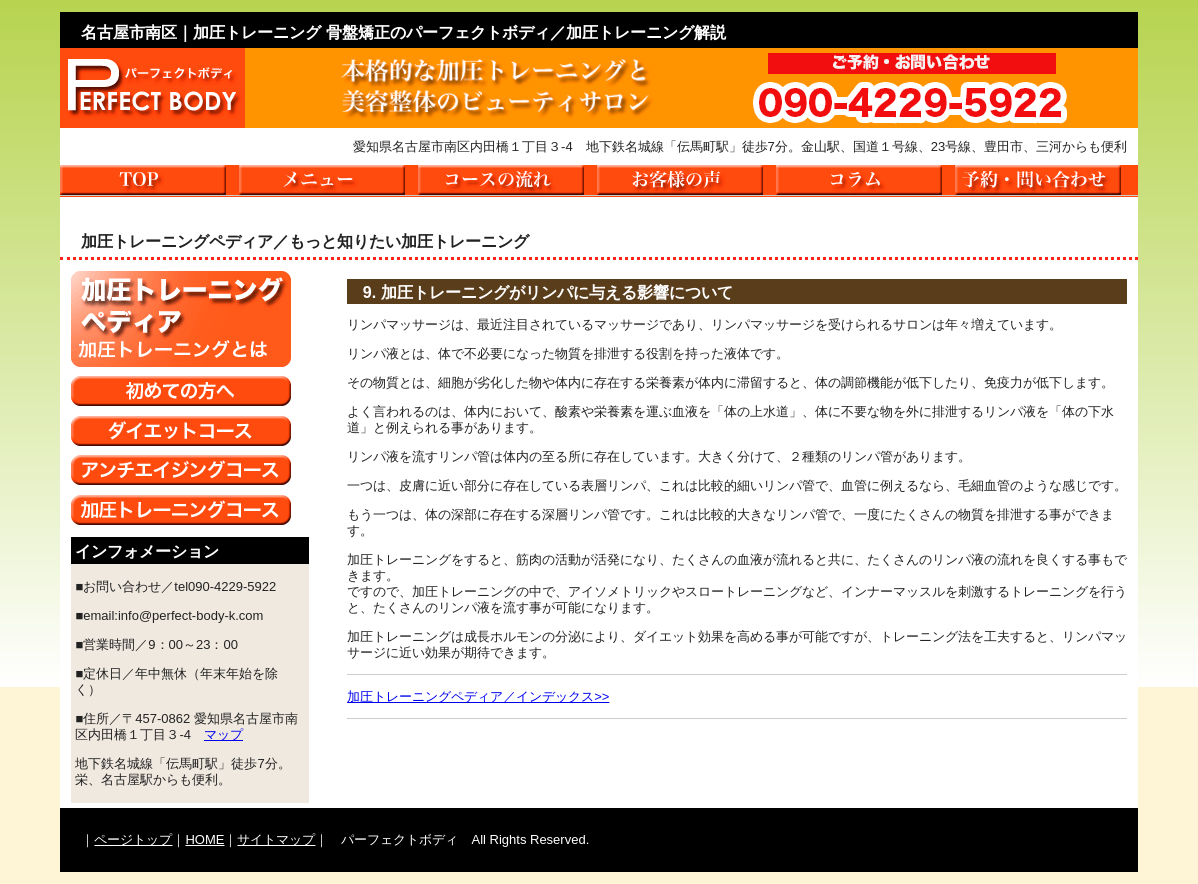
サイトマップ (276, 839)
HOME (204, 839)
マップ (223, 734)
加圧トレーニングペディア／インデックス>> (478, 696)
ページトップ (133, 839)
